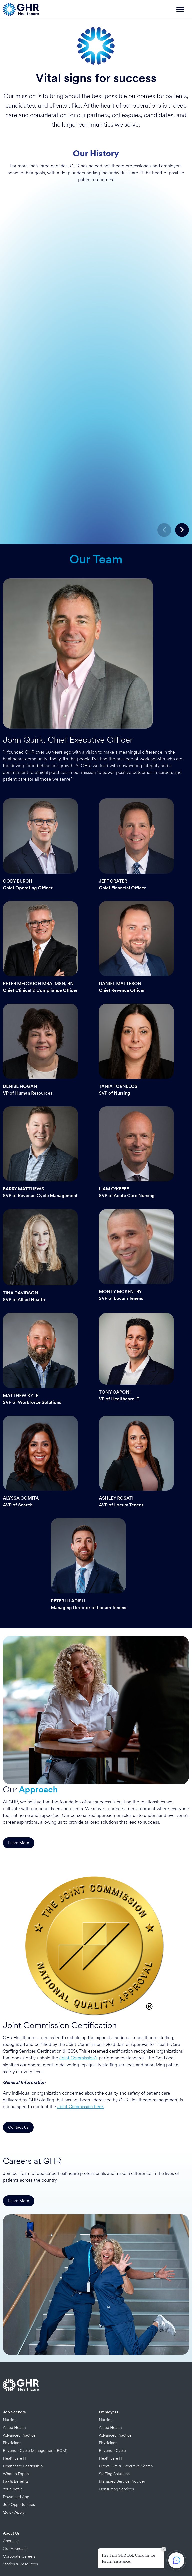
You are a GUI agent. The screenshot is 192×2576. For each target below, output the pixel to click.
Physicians (12, 2307)
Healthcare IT (15, 2323)
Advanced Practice (19, 2300)
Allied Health (14, 2292)
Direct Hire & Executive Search (126, 2330)
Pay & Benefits (15, 2346)
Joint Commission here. (81, 1971)
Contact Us (18, 1992)
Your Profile (13, 2353)
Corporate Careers (19, 2421)
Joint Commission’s (79, 1922)
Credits (73, 2553)
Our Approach (15, 2413)
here (91, 2527)
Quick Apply (14, 2377)
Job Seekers (14, 2276)
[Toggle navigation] (182, 11)
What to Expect (16, 2338)
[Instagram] (15, 2462)
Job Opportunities (19, 2369)
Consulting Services (116, 2353)
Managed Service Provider (122, 2346)
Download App (16, 2361)
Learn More (18, 1707)
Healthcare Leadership (23, 2330)
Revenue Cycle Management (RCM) (35, 2315)
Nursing (10, 2284)
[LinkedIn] (26, 2462)
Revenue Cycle (112, 2315)
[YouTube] (37, 2462)
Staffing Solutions (114, 2338)
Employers (108, 2276)
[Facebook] (6, 2462)
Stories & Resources (20, 2429)
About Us (11, 2398)
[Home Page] (21, 8)
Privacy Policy (54, 2553)
